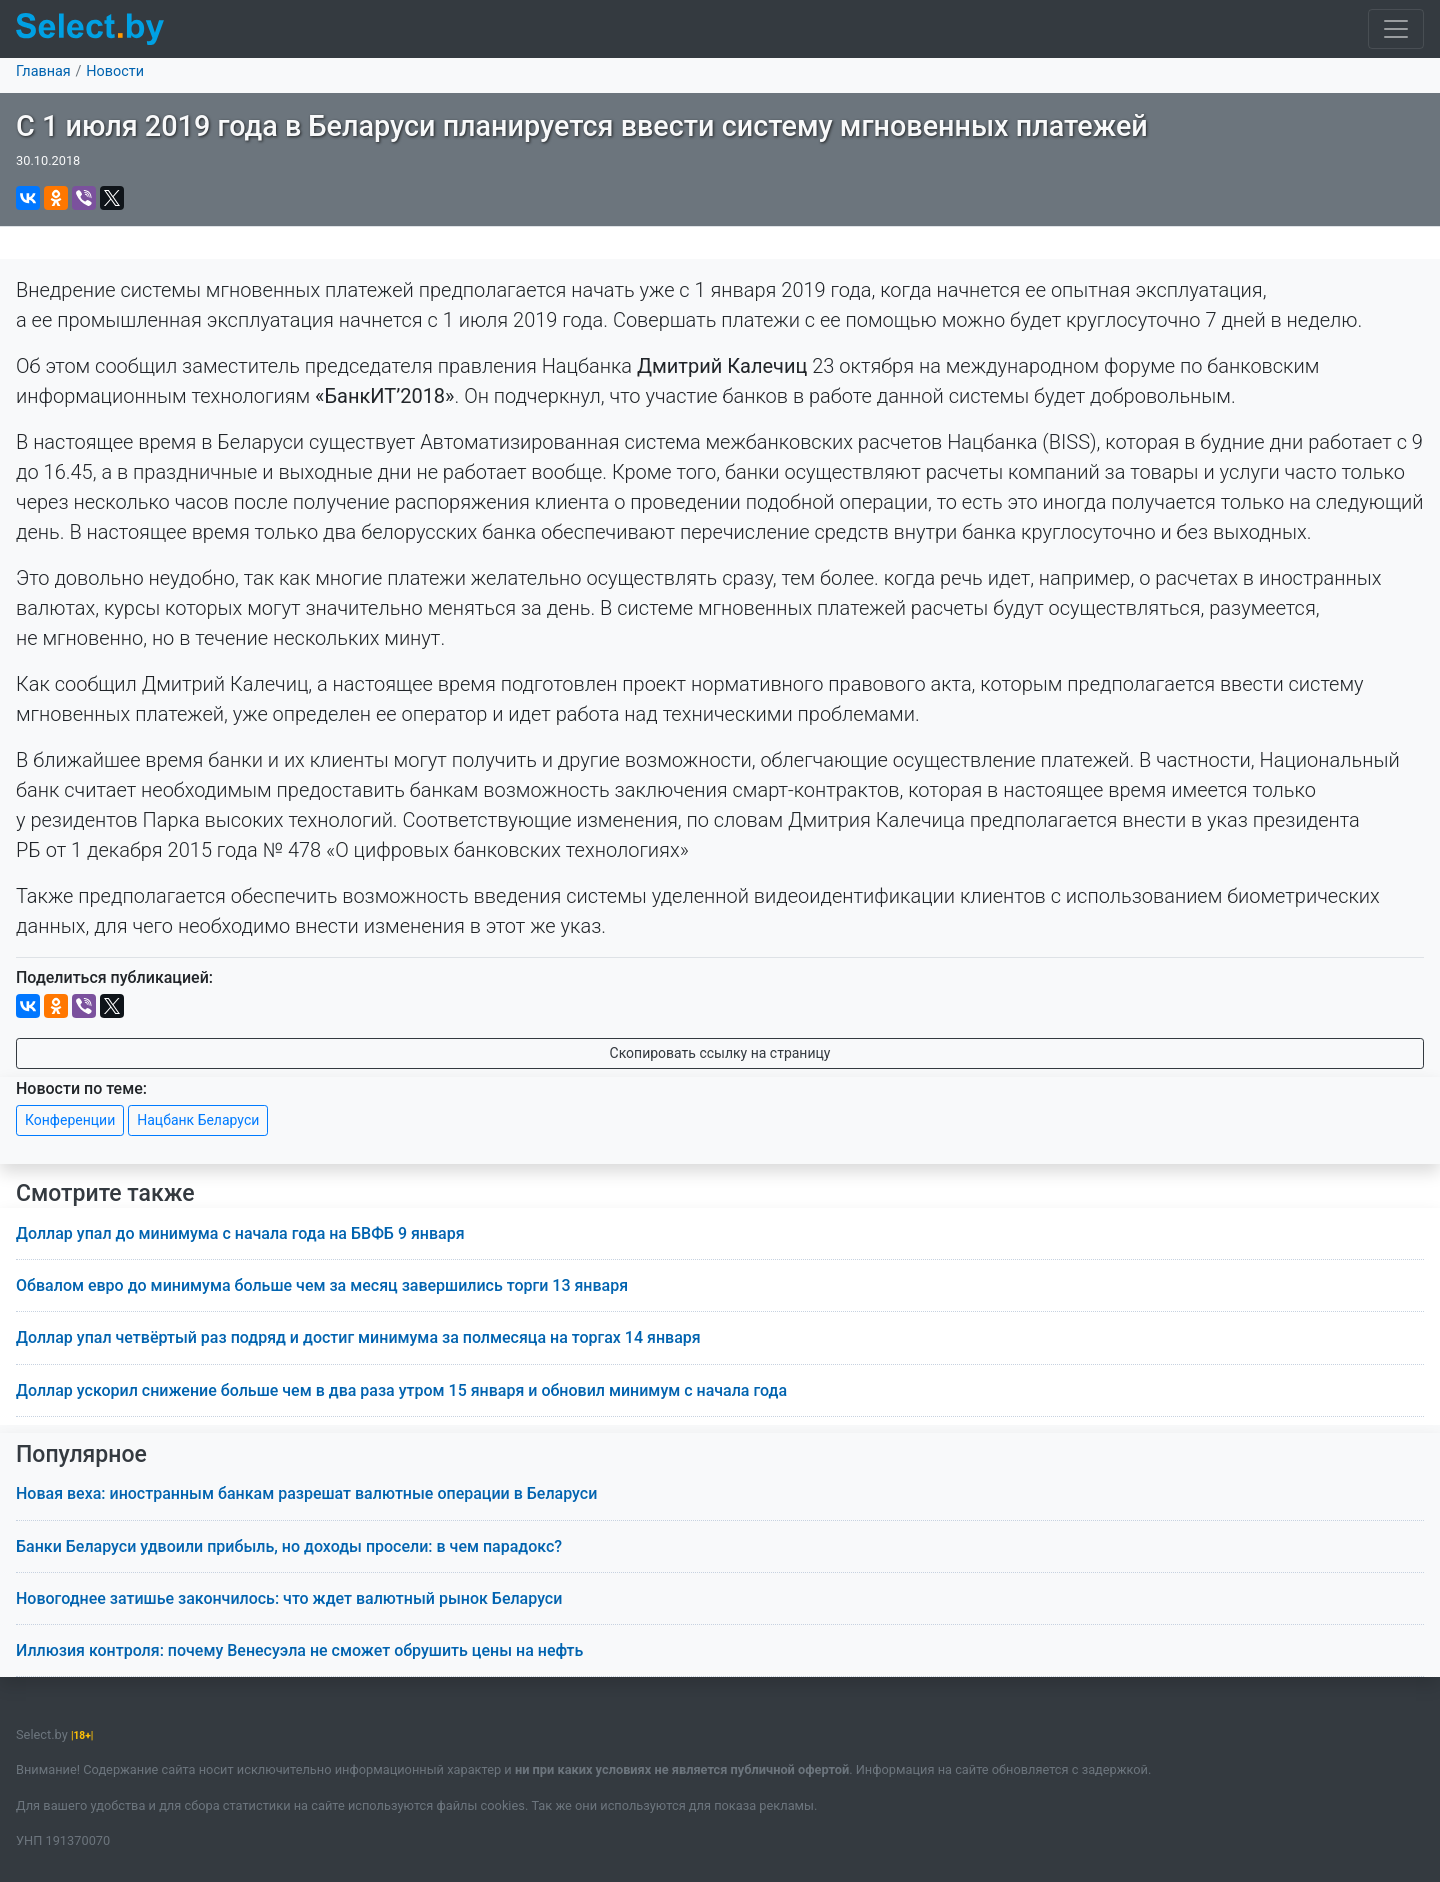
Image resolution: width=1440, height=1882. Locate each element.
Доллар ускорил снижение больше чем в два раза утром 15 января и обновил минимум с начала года (401, 1390)
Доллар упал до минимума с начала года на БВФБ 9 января (240, 1233)
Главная (43, 71)
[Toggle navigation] (1396, 29)
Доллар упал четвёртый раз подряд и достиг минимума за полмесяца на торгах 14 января (358, 1337)
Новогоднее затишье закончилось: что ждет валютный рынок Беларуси (289, 1598)
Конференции (70, 1120)
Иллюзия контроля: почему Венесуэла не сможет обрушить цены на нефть (299, 1650)
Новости (115, 71)
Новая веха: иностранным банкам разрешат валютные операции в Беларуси (306, 1493)
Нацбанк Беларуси (198, 1120)
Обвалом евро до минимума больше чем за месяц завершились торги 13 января (322, 1285)
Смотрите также (105, 1193)
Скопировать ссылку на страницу (720, 1053)
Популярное (81, 1454)
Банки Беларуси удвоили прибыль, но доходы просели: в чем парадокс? (289, 1546)
